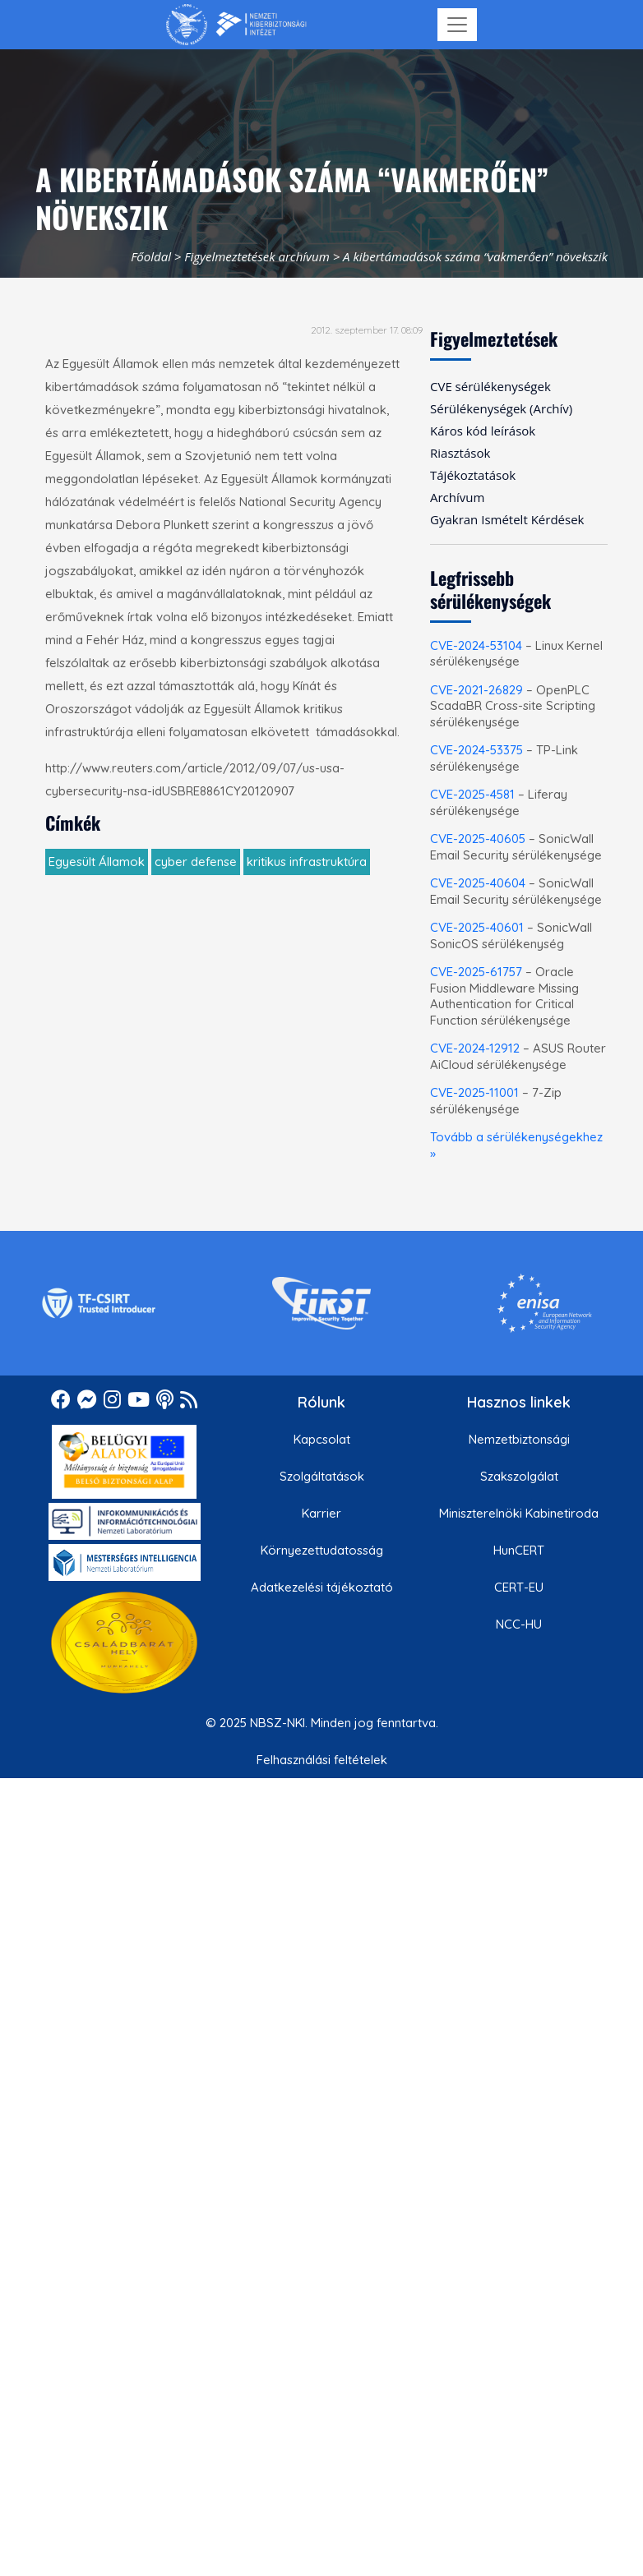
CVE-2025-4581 (472, 794)
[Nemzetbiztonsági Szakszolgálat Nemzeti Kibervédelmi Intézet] (236, 24)
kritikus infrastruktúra (307, 861)
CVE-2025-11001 (474, 1092)
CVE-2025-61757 (476, 971)
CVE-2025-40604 (477, 883)
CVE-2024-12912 (475, 1048)
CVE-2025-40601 (477, 927)
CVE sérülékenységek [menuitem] (490, 386)
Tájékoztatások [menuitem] (473, 475)
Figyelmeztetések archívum (256, 256)
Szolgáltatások (322, 1476)
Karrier (321, 1513)
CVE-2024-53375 (476, 750)
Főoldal (151, 256)
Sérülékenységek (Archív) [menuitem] (501, 408)
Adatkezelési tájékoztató (322, 1587)
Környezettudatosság (322, 1550)
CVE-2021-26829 (476, 690)
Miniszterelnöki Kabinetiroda (519, 1513)
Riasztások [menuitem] (460, 453)
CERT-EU (519, 1587)
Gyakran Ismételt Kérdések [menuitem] (507, 519)
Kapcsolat (322, 1439)
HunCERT (518, 1550)
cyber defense (196, 861)
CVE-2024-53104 (476, 645)
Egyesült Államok (97, 861)
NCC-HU (519, 1624)
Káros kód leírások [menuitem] (482, 430)
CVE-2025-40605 (477, 838)
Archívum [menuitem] (457, 497)
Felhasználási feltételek (322, 1759)
